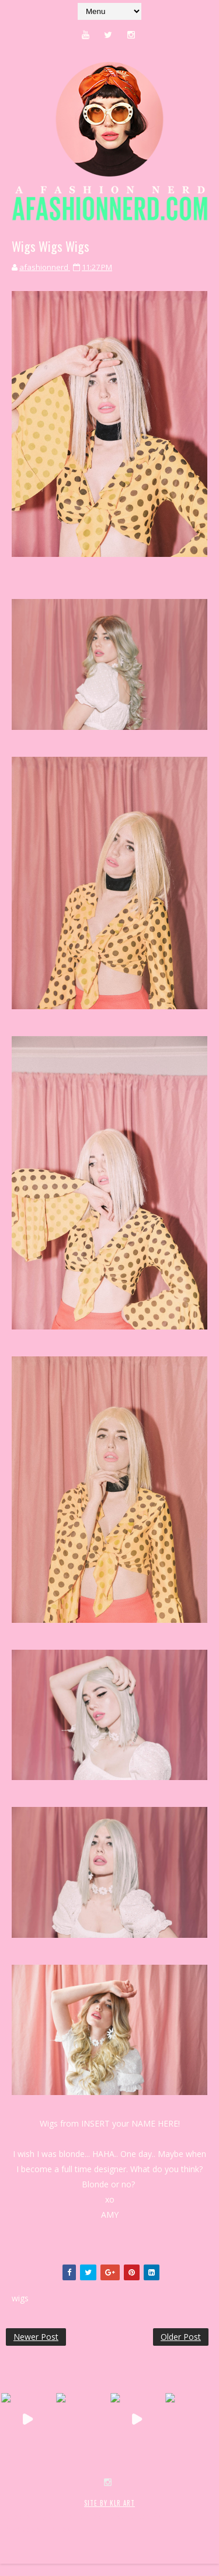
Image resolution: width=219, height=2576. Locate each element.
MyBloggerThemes (38, 2528)
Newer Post (35, 2336)
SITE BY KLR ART (109, 2503)
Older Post (181, 2336)
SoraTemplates (75, 2515)
